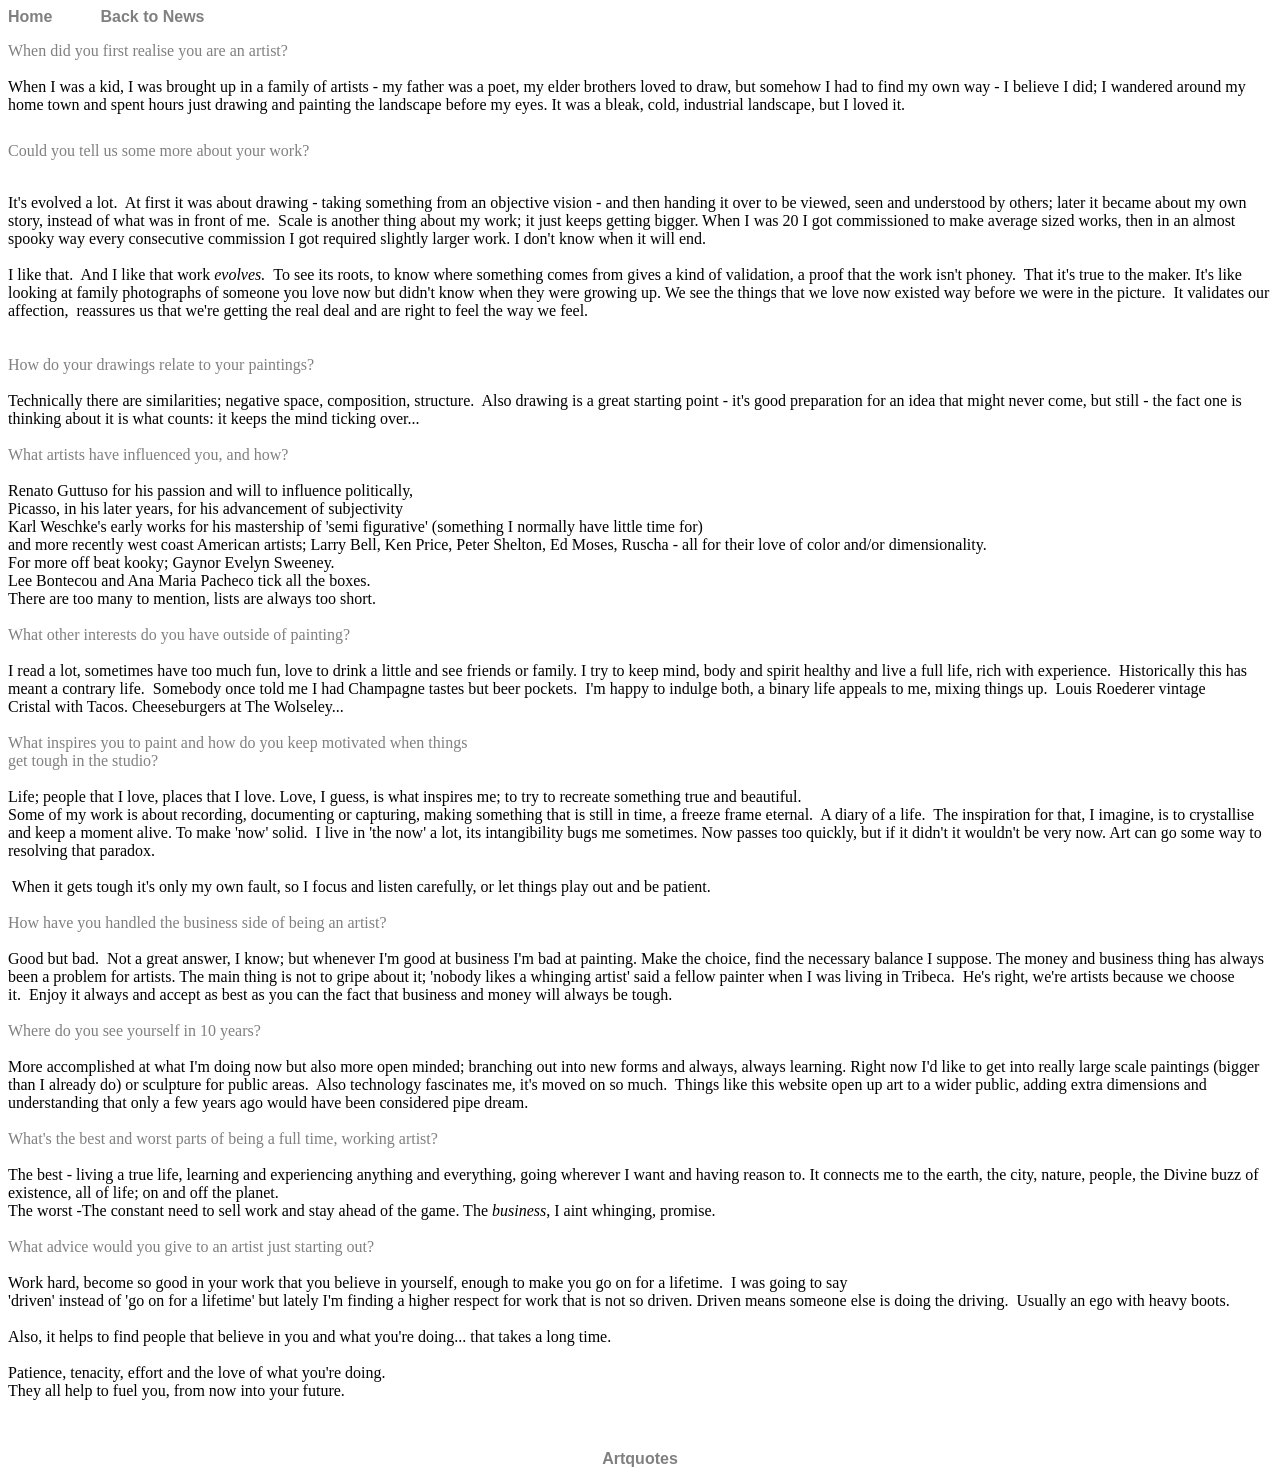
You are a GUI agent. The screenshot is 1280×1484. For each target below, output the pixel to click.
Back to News (152, 16)
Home (30, 16)
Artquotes (640, 1458)
